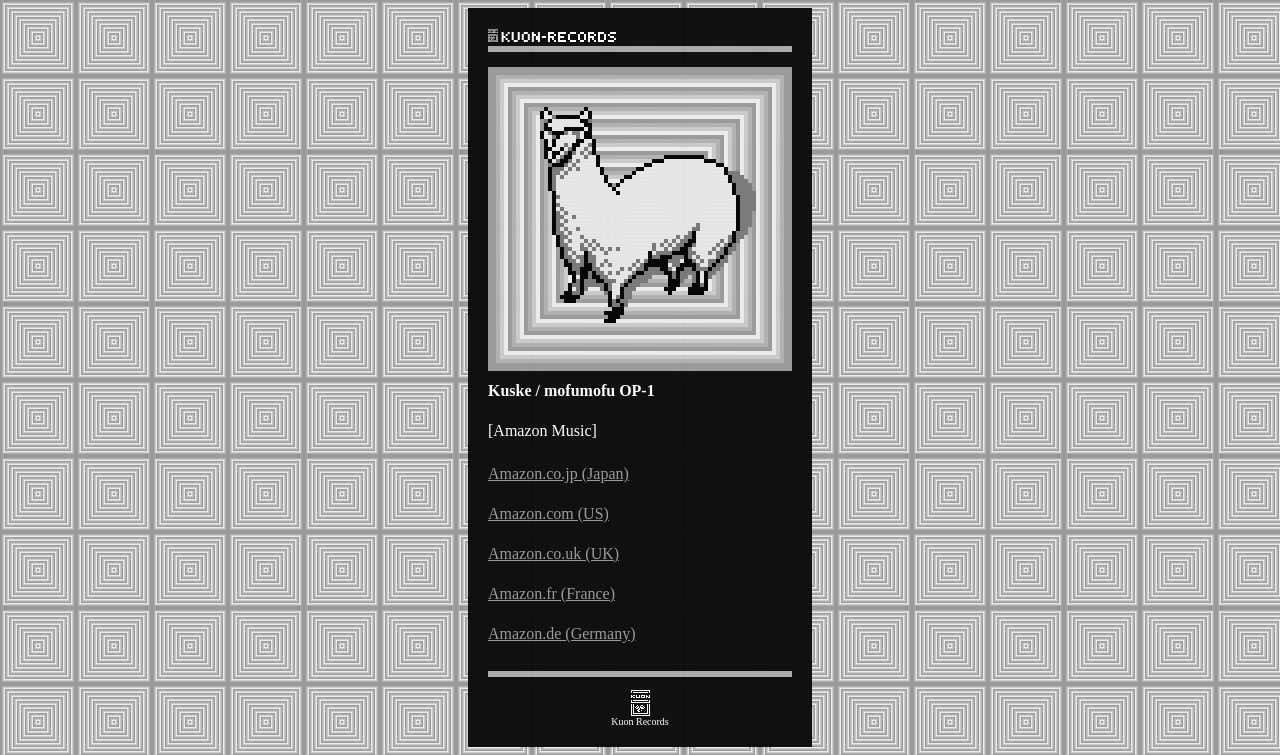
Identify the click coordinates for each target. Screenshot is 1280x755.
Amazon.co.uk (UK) (553, 553)
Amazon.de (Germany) (562, 633)
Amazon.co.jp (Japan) (558, 473)
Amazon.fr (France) (551, 593)
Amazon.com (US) (548, 513)
